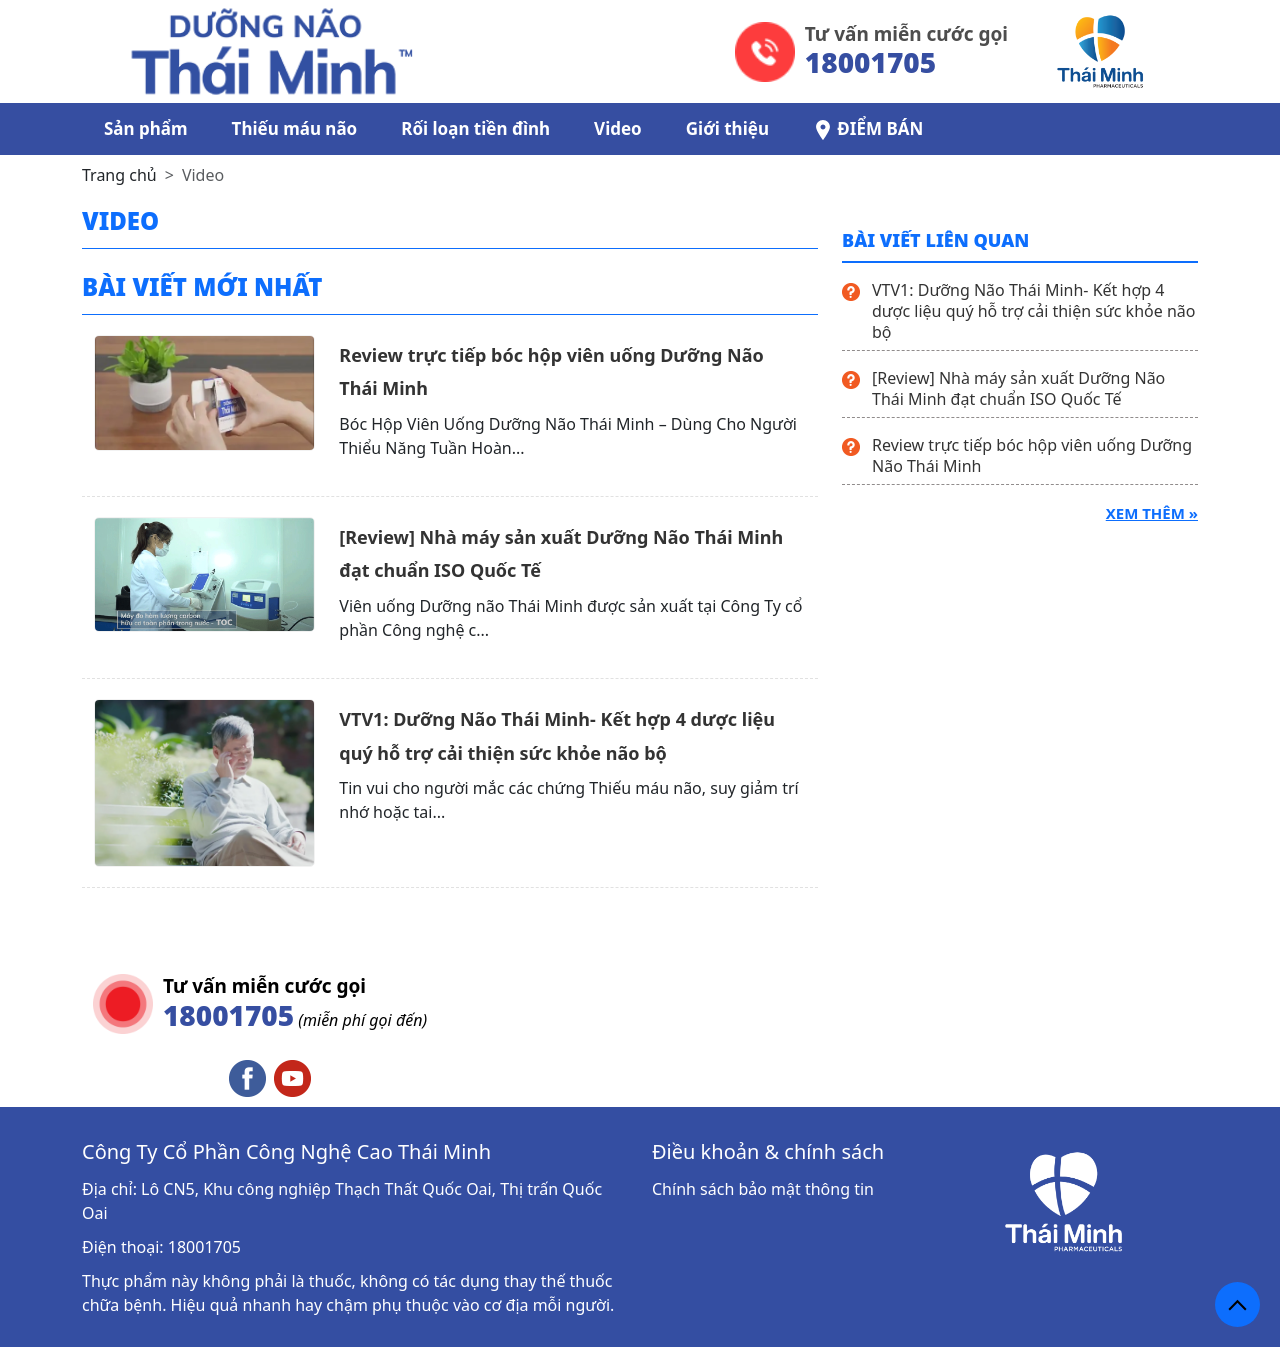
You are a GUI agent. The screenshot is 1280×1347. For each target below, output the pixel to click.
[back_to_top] (1237, 1304)
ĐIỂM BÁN (868, 128)
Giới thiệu (727, 128)
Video (618, 128)
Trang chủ (119, 175)
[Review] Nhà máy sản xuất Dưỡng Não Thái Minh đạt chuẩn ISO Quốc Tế (1018, 388)
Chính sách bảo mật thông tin (763, 1189)
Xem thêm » (1152, 513)
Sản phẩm (146, 128)
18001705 (204, 1247)
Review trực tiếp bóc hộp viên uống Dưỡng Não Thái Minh (1032, 455)
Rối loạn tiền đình (475, 128)
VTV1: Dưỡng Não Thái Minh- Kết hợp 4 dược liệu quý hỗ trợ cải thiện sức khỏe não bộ (1033, 311)
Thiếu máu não (295, 128)
